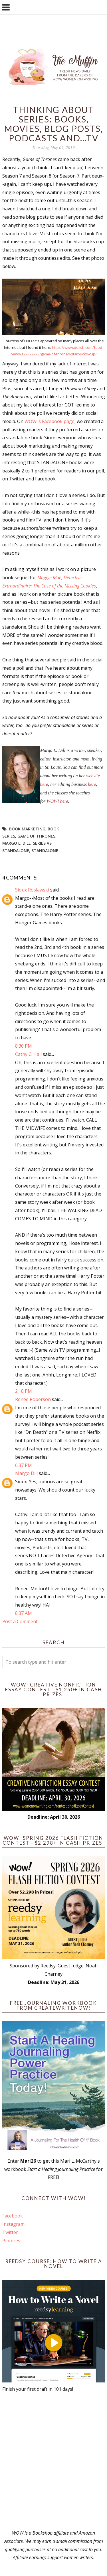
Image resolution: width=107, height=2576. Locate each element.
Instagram (13, 2224)
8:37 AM (23, 1613)
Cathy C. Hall (28, 1054)
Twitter (10, 2232)
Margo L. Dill (16, 843)
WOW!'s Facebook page (49, 421)
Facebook (12, 2216)
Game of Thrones (36, 836)
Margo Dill (26, 1473)
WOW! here (57, 801)
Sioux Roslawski (32, 890)
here (92, 784)
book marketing (27, 829)
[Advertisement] (53, 2461)
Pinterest (12, 2240)
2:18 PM (23, 1391)
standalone (44, 850)
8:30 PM (23, 1046)
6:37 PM (23, 1465)
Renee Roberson (33, 1399)
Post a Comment (20, 1621)
